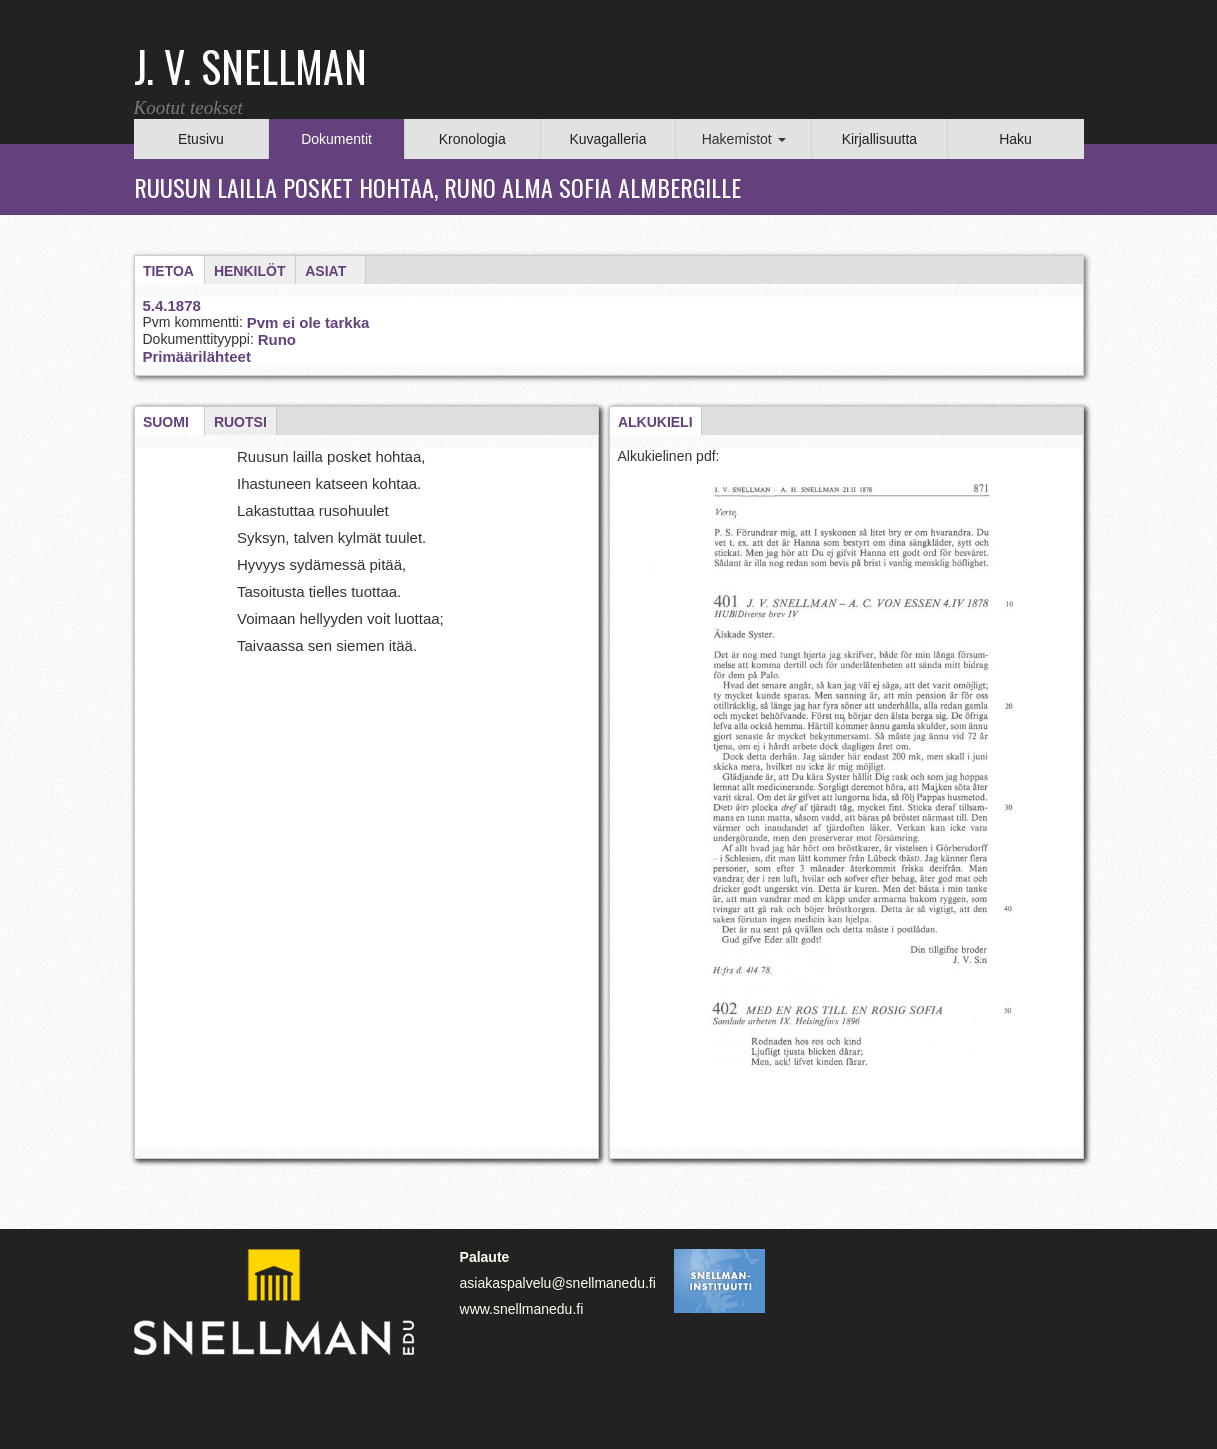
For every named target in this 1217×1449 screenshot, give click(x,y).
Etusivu (201, 139)
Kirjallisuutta (879, 139)
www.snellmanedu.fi (522, 1309)
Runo (277, 339)
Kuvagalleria (607, 139)
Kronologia (472, 139)
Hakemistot (744, 139)
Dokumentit (336, 139)
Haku (1015, 139)
